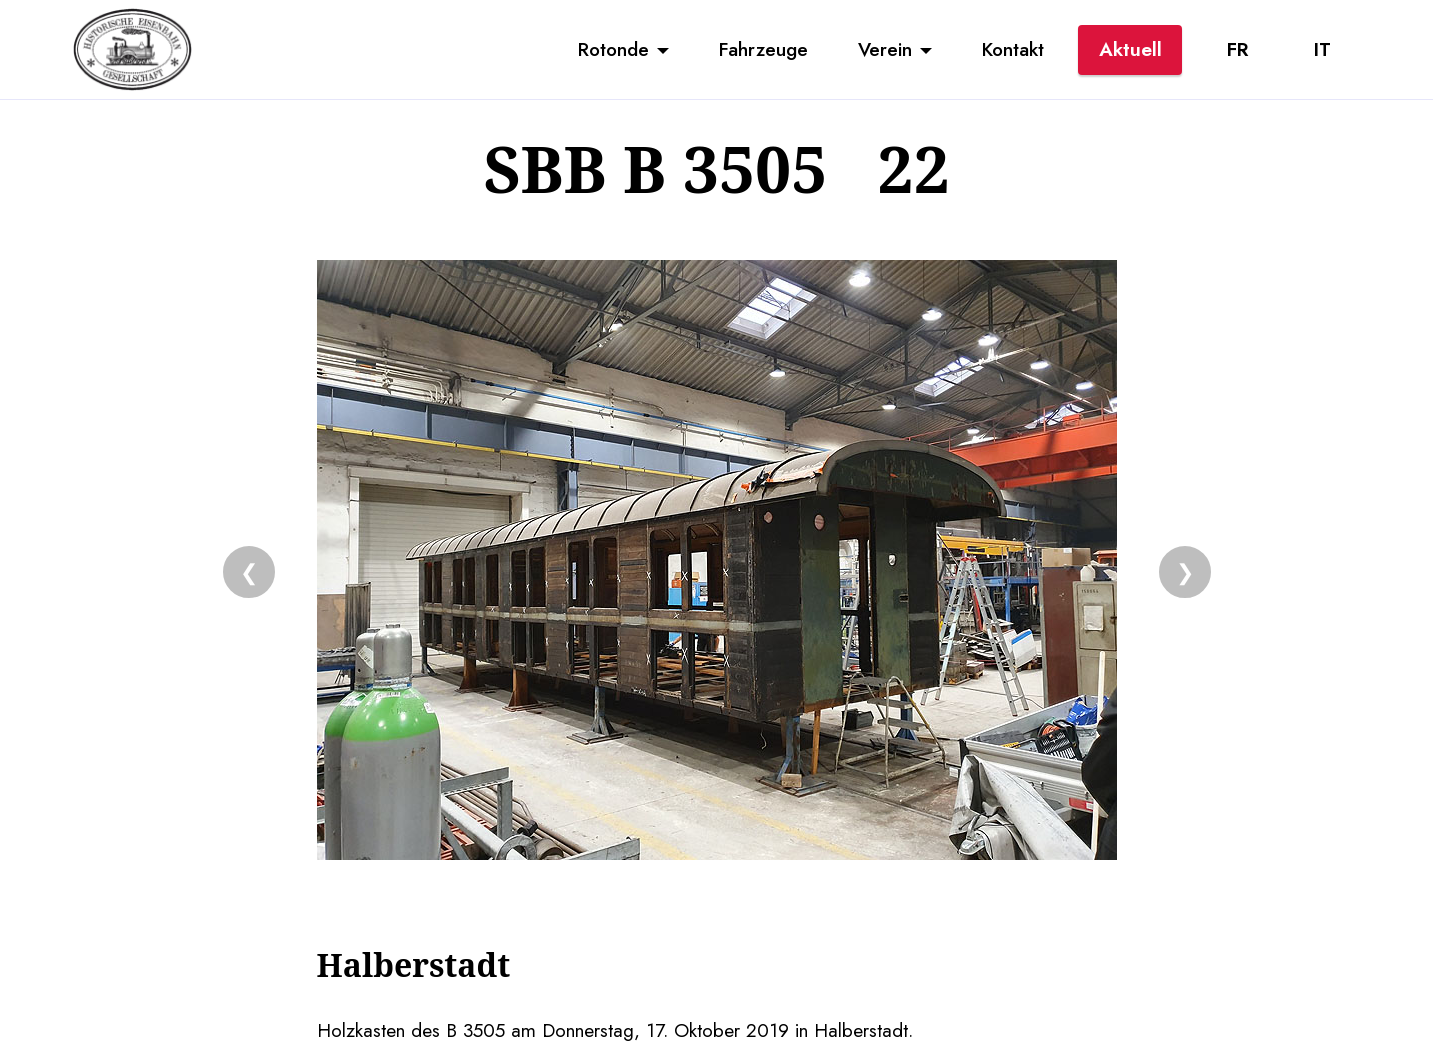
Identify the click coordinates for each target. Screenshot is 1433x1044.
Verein (885, 49)
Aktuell (1130, 49)
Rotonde (613, 49)
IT (1322, 49)
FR (1237, 49)
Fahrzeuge (763, 49)
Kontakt (1013, 49)
